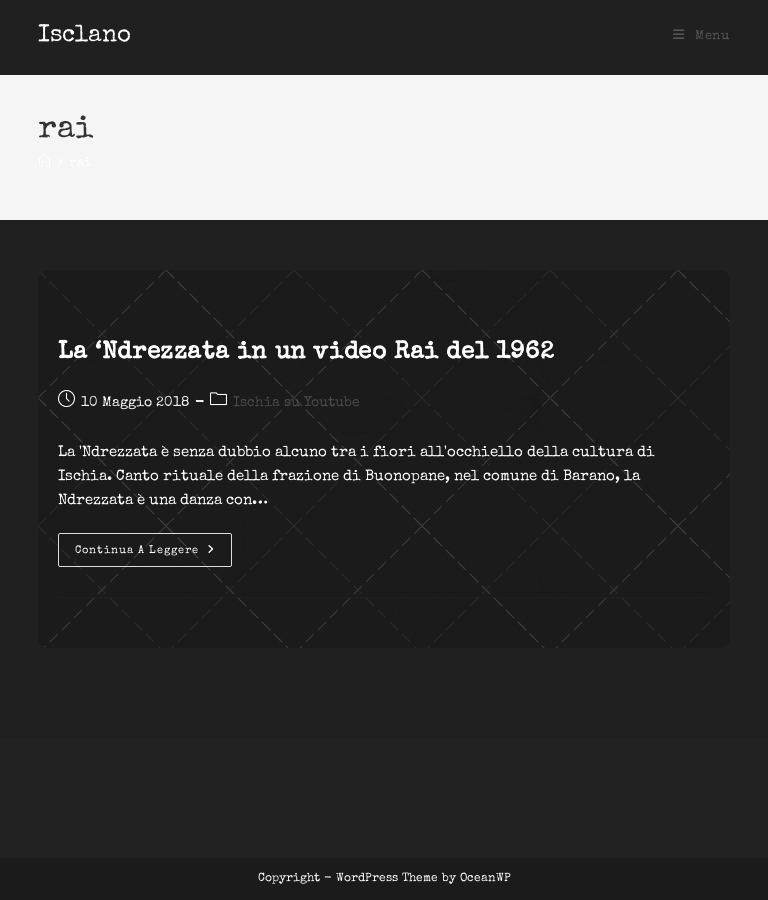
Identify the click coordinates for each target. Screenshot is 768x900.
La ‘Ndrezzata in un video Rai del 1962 (306, 353)
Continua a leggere (153, 555)
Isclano (84, 36)
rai (80, 163)
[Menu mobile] (701, 36)
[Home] (44, 163)
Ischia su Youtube (296, 403)
